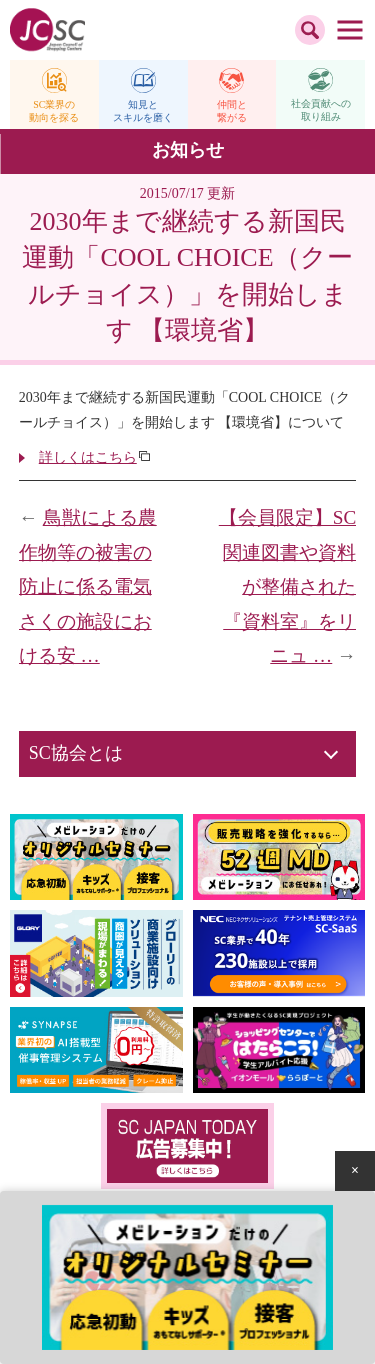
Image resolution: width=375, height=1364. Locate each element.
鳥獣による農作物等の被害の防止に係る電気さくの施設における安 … (88, 586)
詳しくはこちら (88, 457)
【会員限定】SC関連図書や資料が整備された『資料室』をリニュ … (287, 586)
